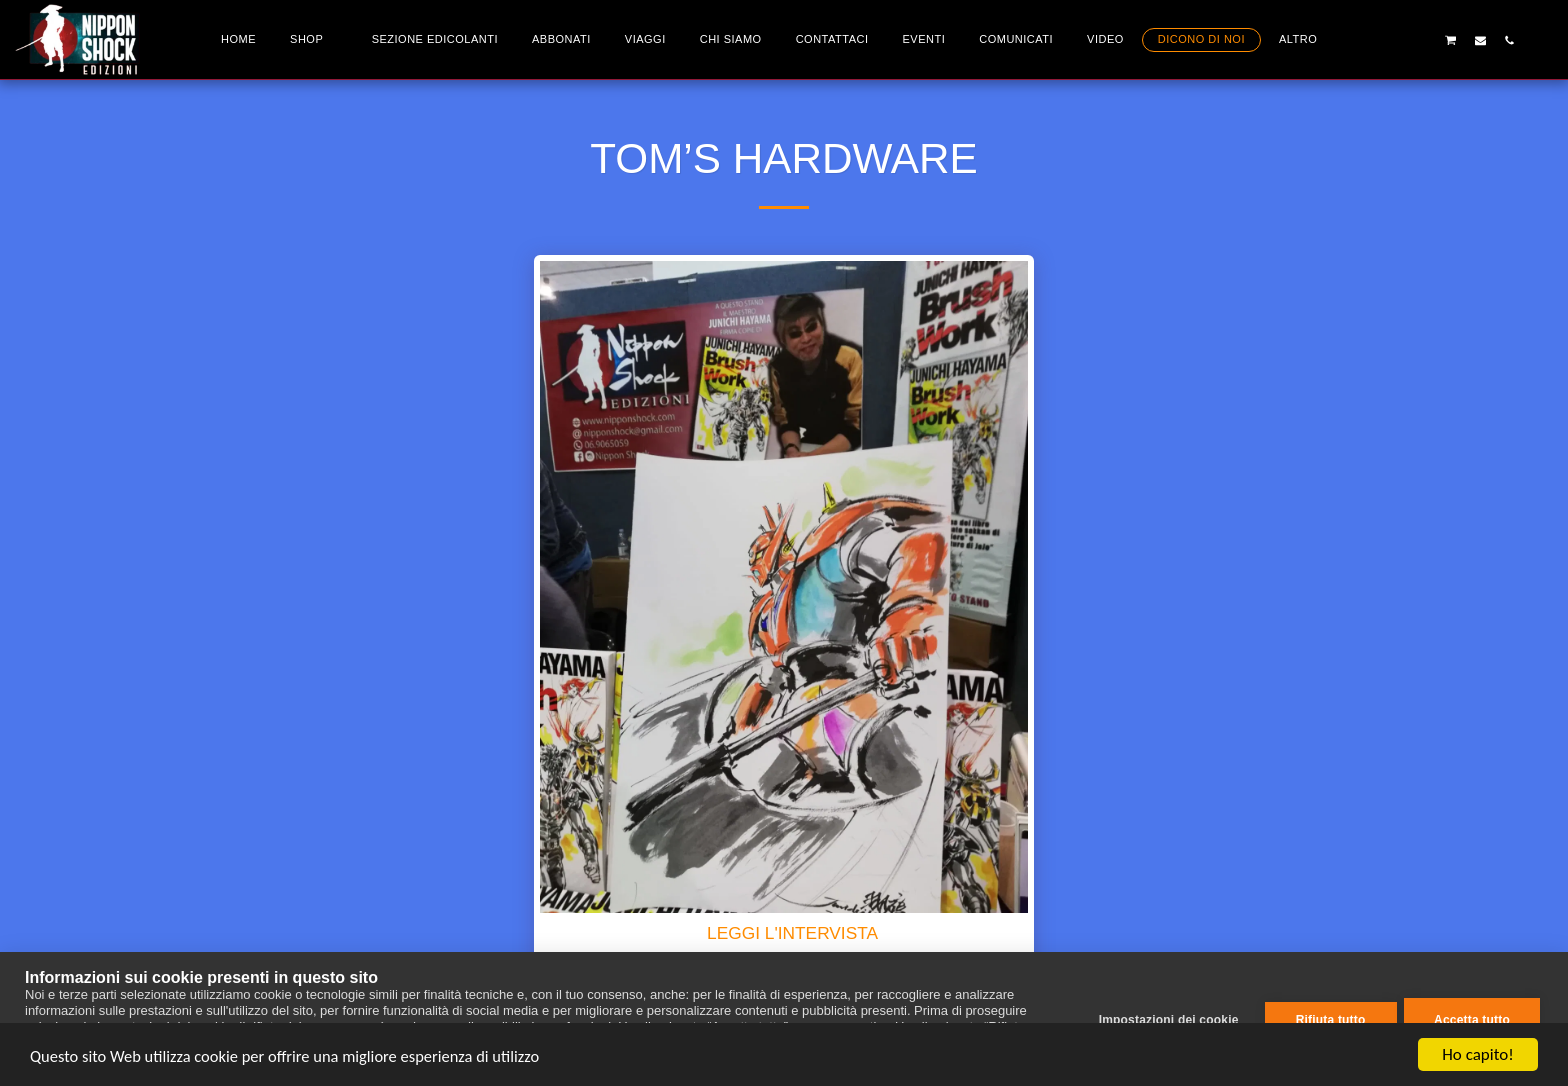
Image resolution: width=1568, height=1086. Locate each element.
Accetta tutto (1472, 1019)
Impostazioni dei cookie (1166, 1019)
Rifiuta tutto (1328, 1019)
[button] (1392, 40)
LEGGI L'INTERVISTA (792, 933)
